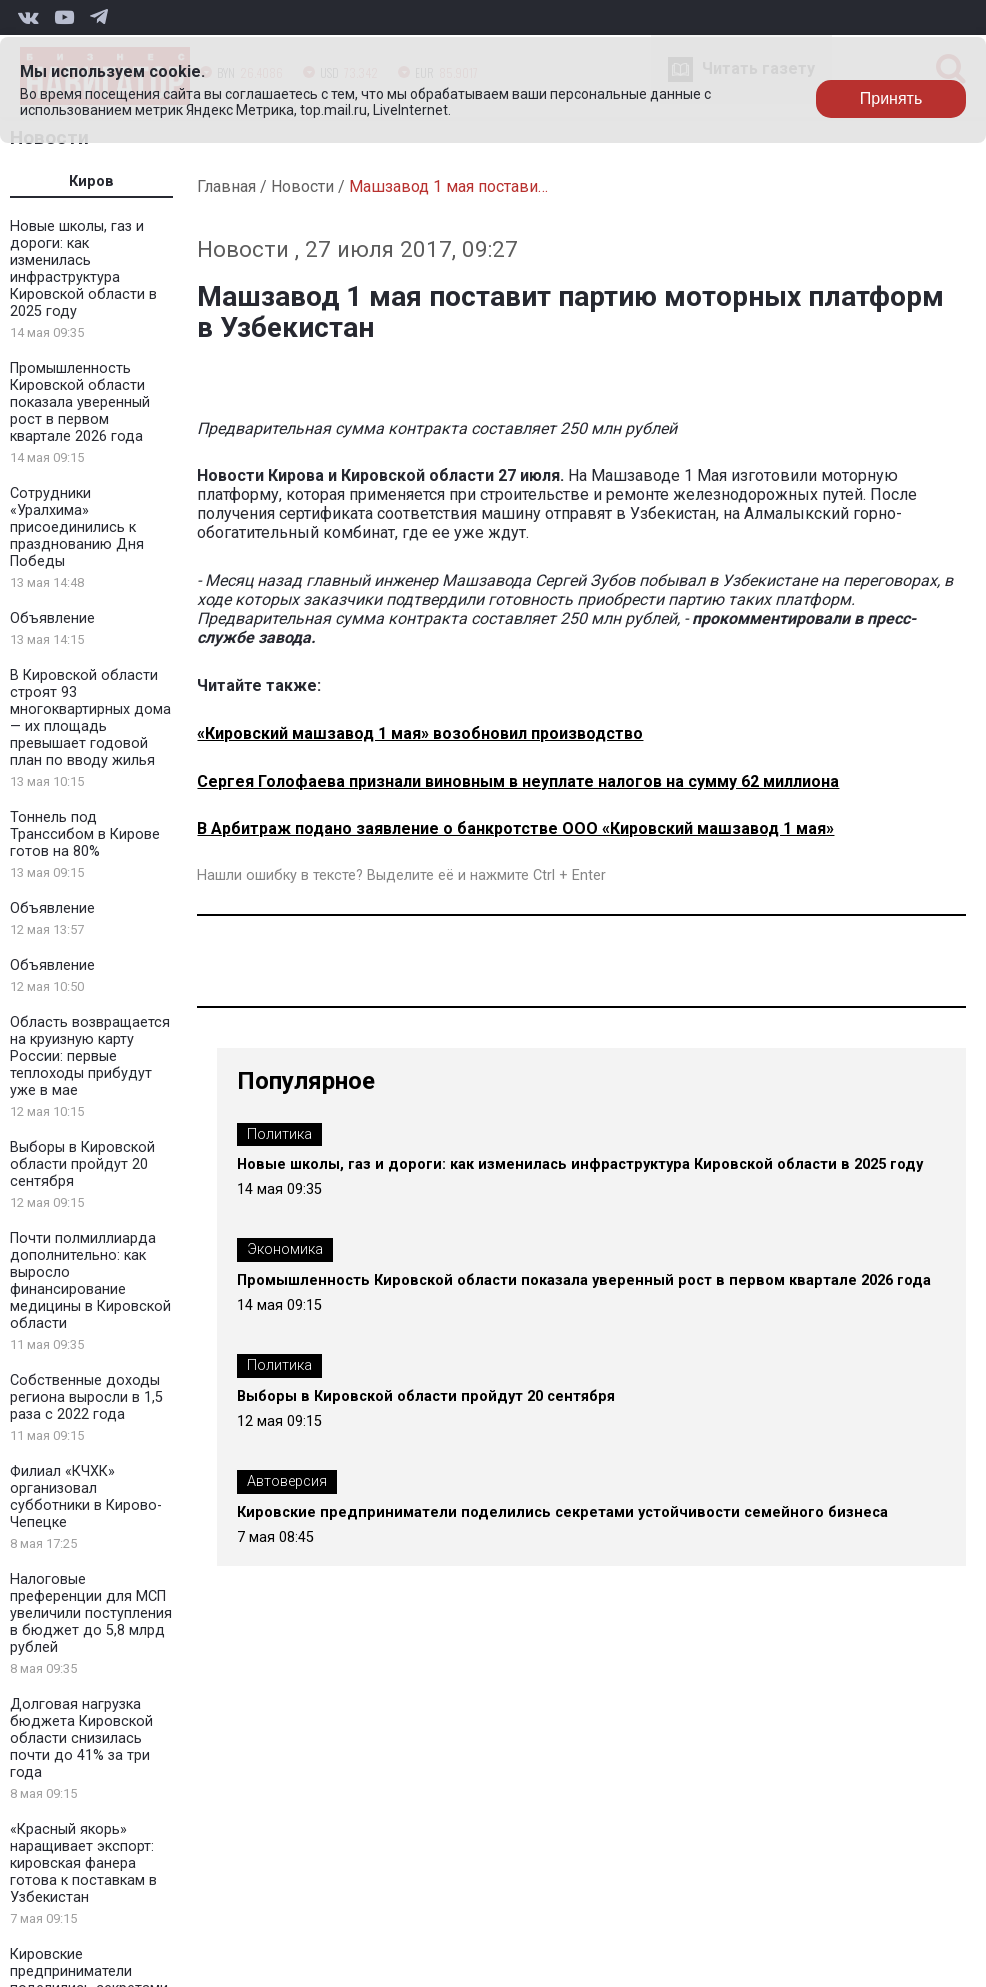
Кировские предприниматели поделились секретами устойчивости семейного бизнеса (562, 1512)
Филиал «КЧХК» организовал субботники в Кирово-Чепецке (86, 1497)
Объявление (52, 618)
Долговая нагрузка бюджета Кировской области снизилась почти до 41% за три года (81, 1738)
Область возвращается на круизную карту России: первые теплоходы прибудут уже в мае (90, 1056)
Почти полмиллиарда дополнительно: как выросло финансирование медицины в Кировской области (90, 1281)
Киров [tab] (91, 181)
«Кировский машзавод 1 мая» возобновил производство (420, 733)
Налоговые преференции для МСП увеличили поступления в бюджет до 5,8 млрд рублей (91, 1613)
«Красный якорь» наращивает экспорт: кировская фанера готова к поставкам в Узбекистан (83, 1863)
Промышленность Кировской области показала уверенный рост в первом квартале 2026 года (80, 402)
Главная (226, 186)
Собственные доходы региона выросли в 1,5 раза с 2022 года (86, 1397)
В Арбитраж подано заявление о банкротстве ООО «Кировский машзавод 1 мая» (515, 828)
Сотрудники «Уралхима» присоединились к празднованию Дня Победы (77, 527)
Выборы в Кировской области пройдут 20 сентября (82, 1164)
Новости (302, 186)
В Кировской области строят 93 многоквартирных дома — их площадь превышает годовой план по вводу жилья (90, 718)
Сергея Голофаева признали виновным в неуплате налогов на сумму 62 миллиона (518, 781)
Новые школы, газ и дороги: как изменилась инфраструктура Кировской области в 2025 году (83, 269)
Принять (891, 98)
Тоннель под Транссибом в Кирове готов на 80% (85, 834)
